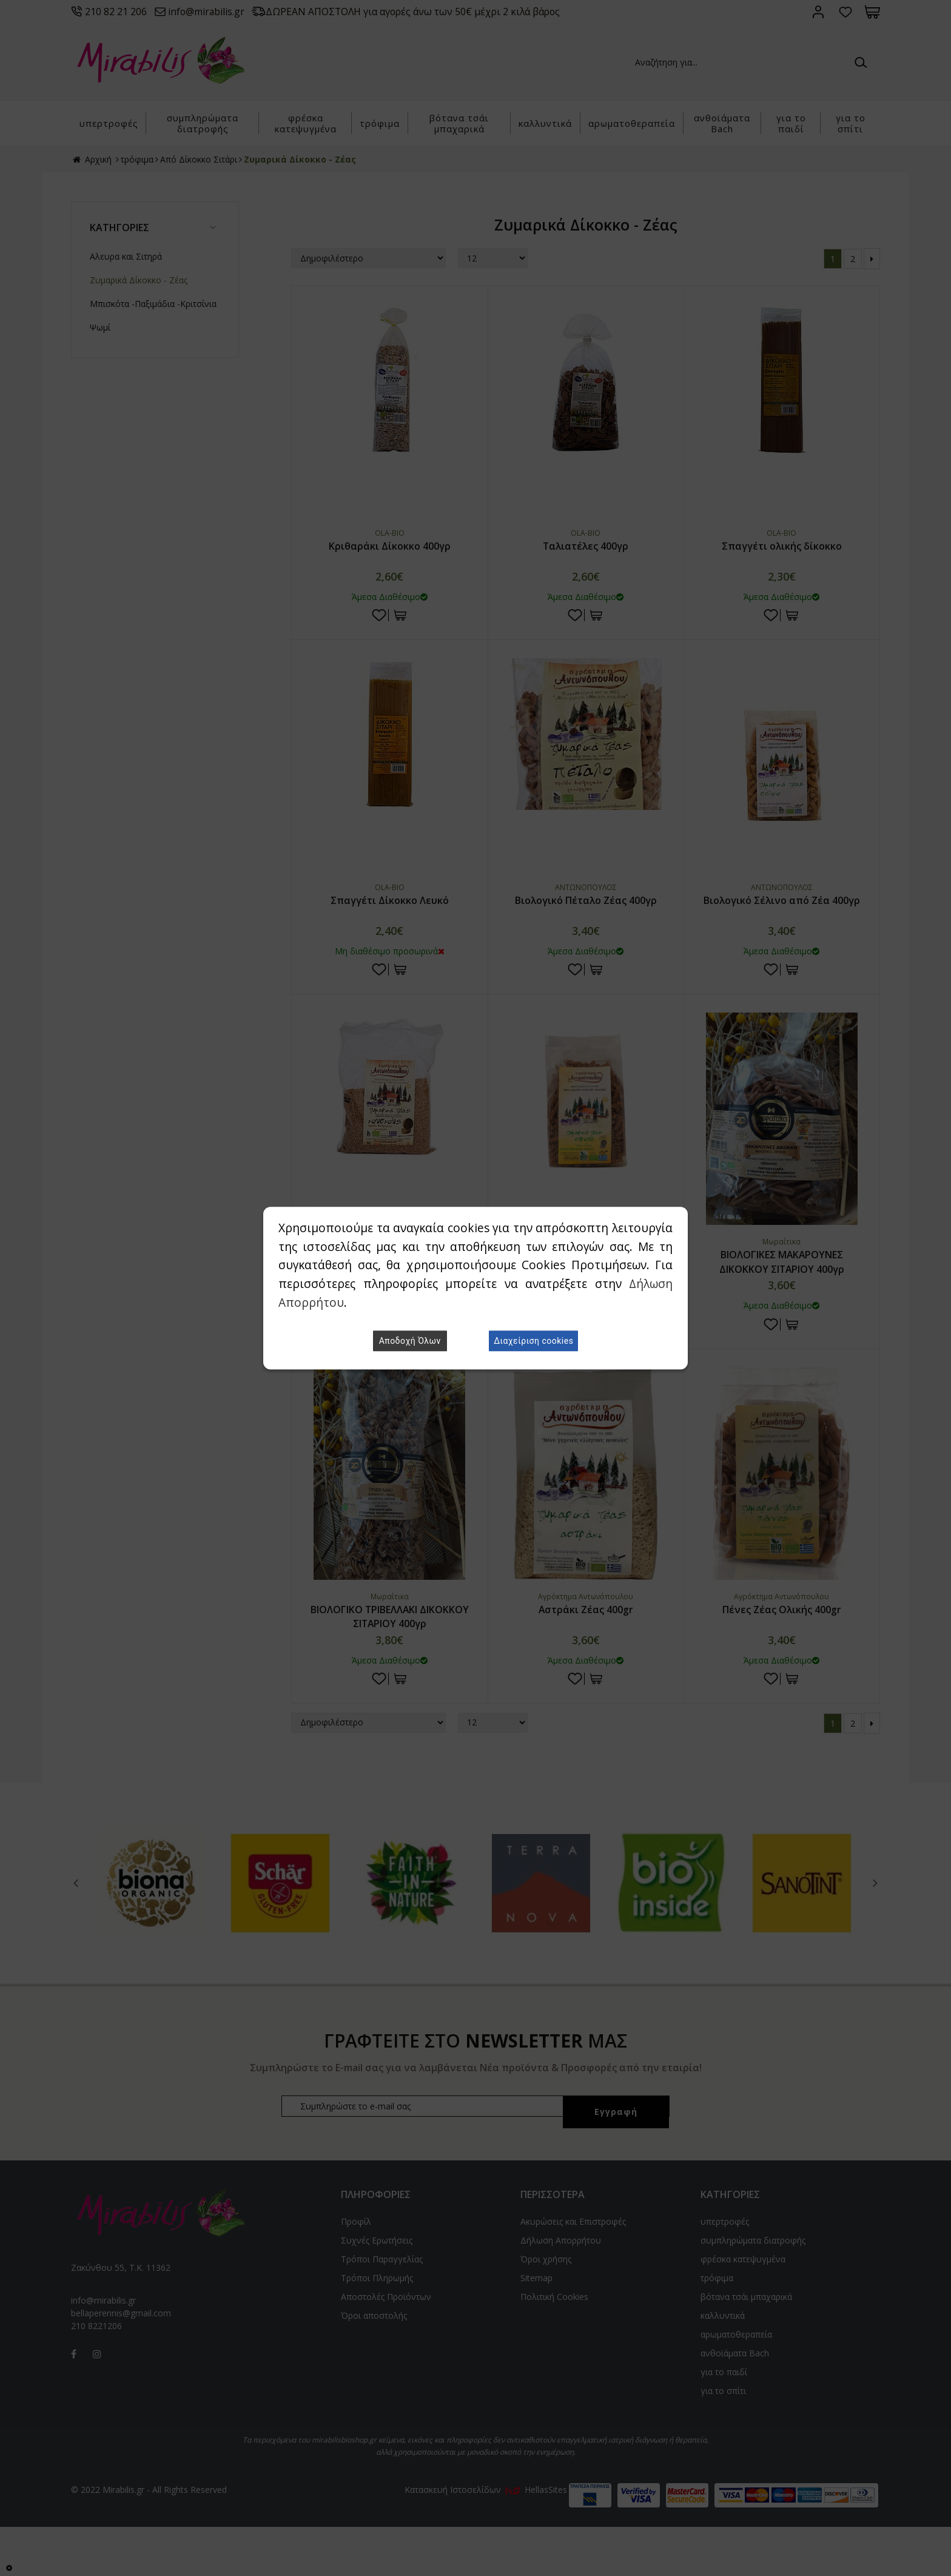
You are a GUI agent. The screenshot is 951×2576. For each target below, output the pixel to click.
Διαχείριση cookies (533, 1340)
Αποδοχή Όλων (410, 1340)
